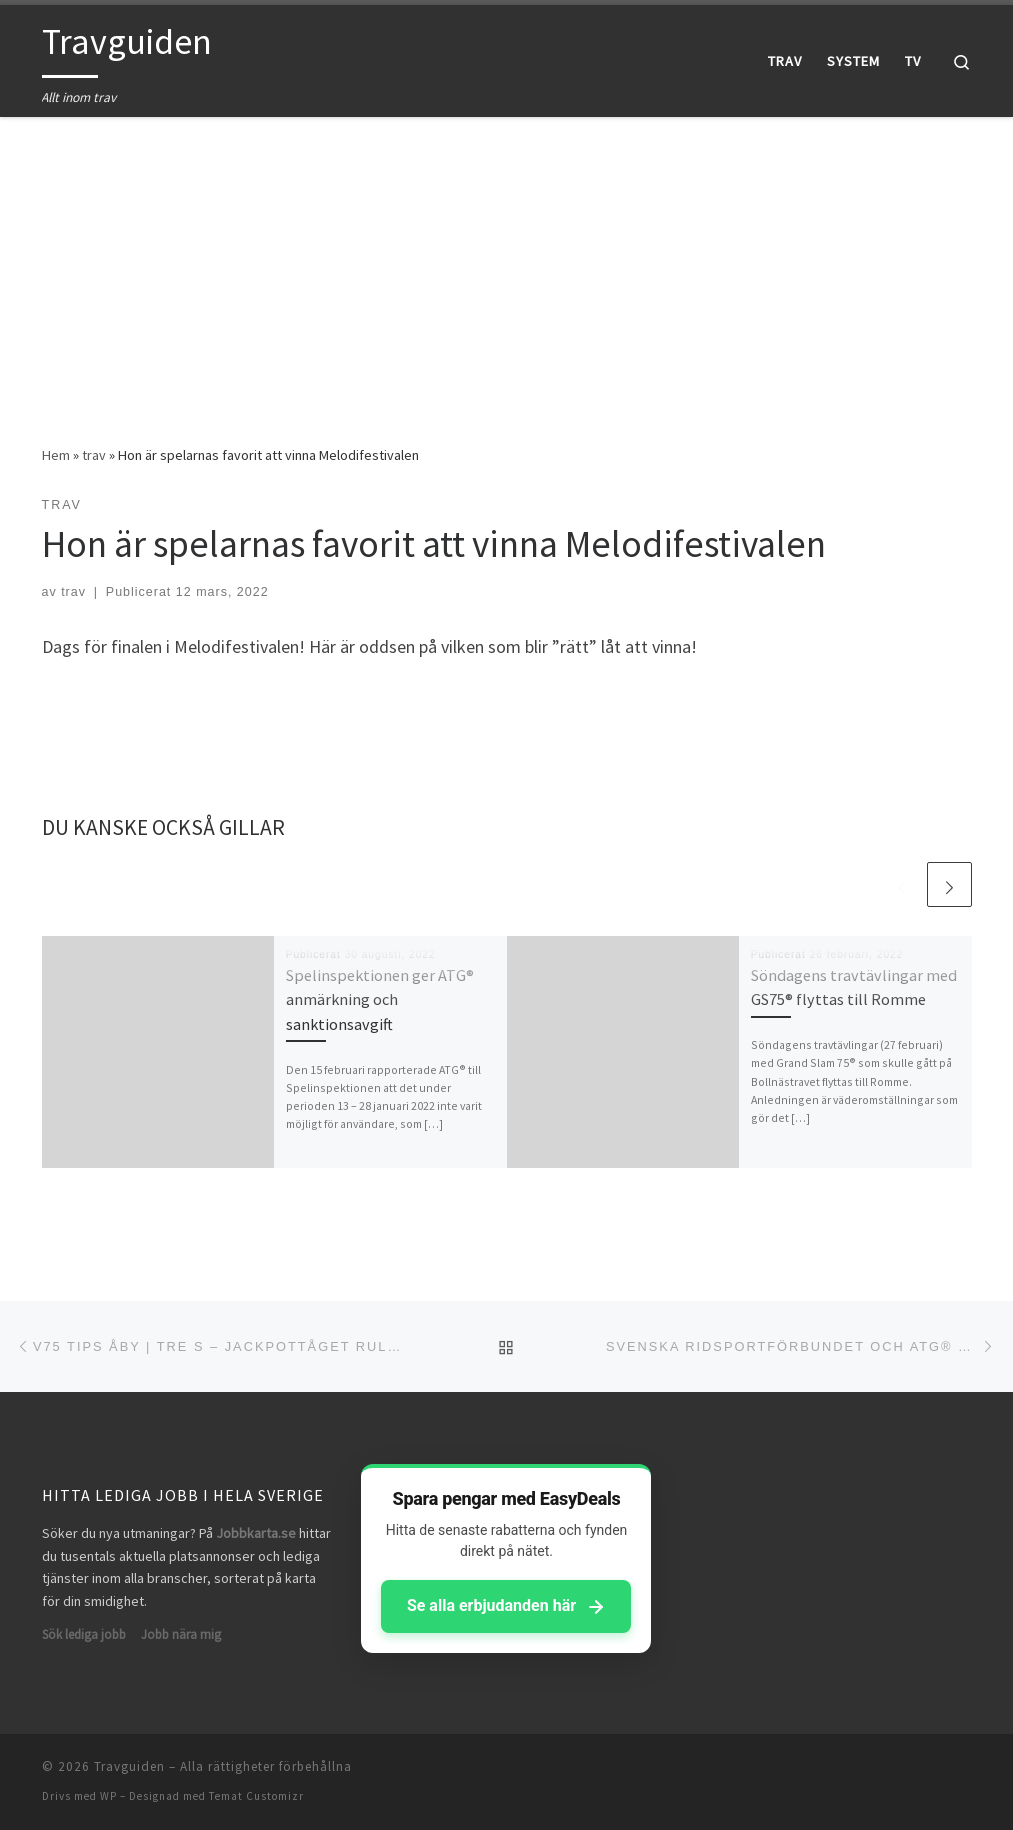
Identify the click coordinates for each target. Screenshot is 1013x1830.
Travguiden (129, 1766)
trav (94, 455)
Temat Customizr (256, 1796)
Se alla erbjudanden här (506, 1606)
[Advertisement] (506, 266)
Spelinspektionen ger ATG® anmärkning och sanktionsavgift (380, 999)
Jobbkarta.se (256, 1533)
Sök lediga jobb (84, 1634)
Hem (56, 455)
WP (108, 1796)
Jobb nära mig (181, 1634)
